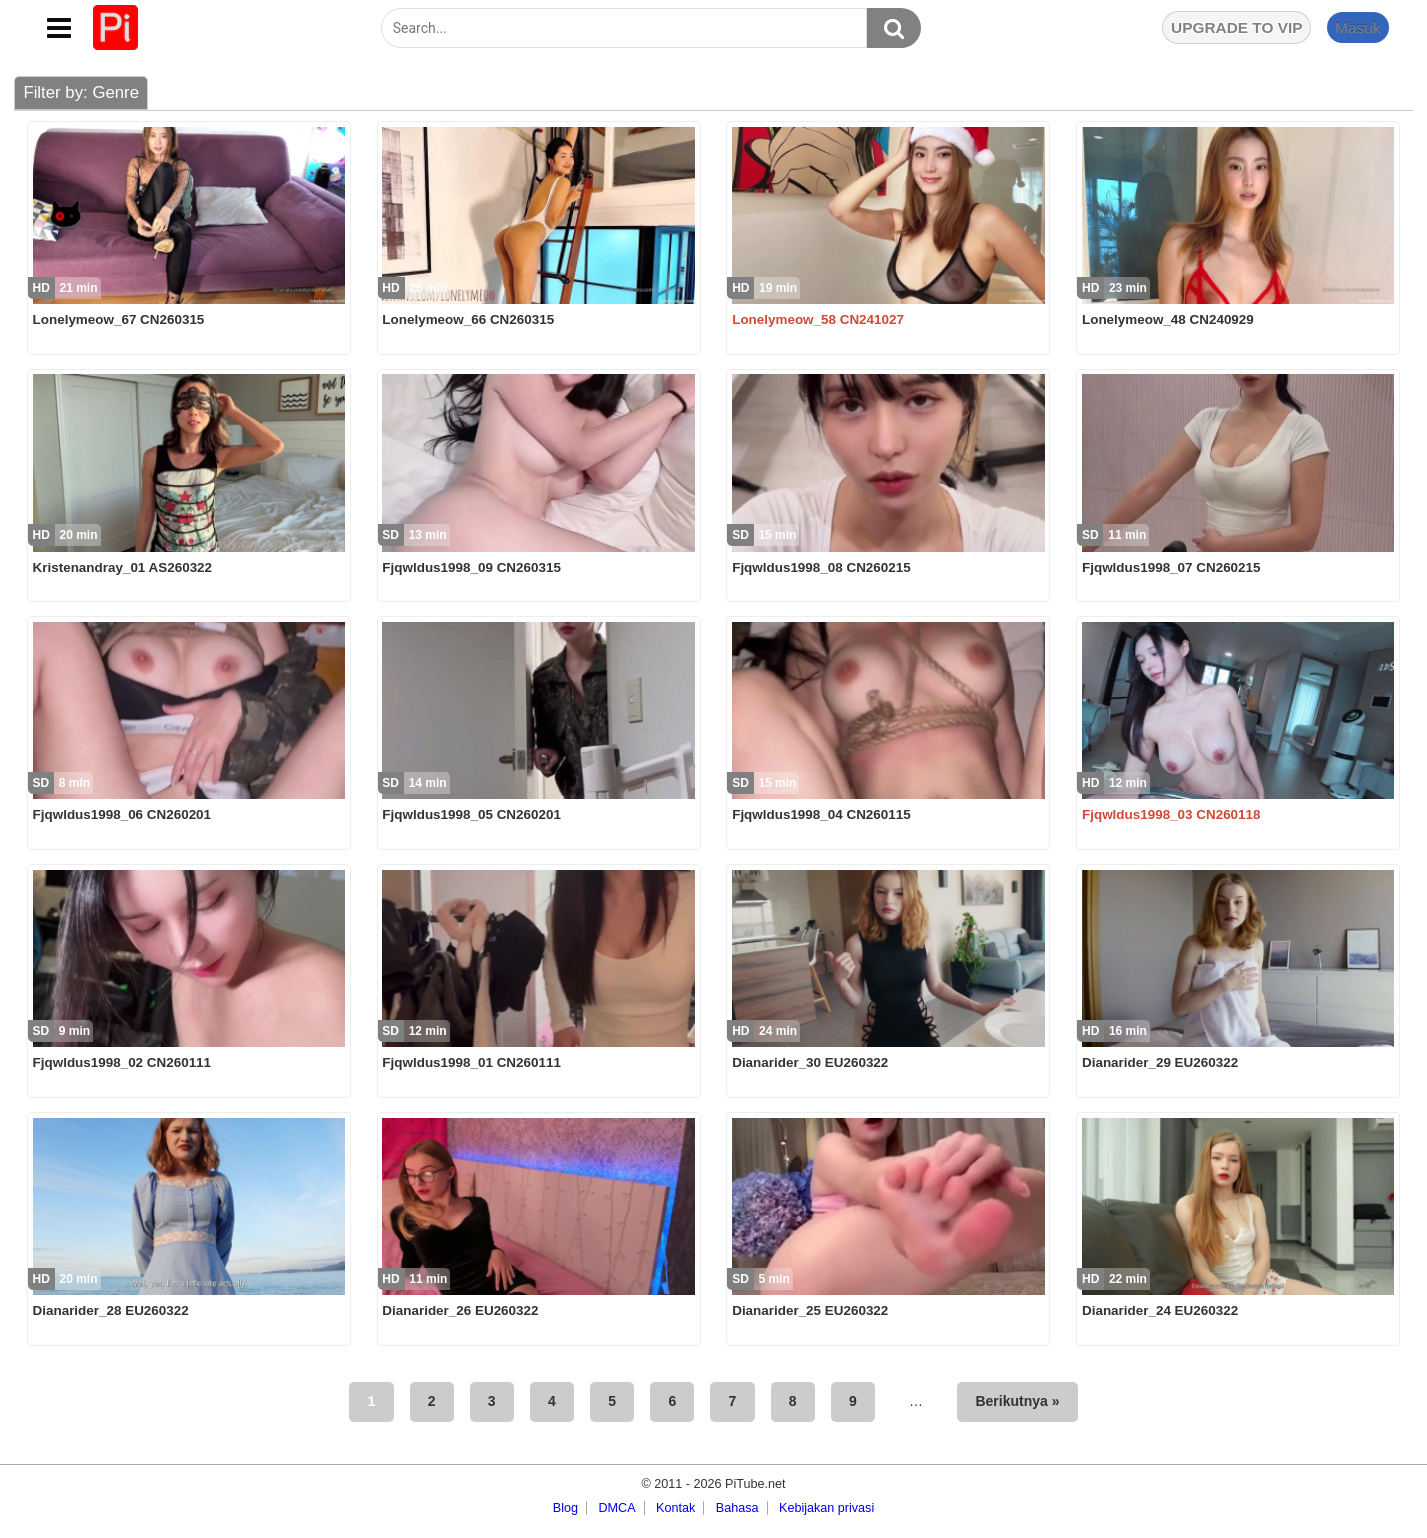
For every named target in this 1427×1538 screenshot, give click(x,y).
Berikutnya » (1017, 1401)
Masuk (1358, 27)
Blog (565, 1508)
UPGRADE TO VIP (1236, 27)
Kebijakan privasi (826, 1508)
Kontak (675, 1508)
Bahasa (737, 1508)
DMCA (616, 1508)
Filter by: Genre (81, 92)
